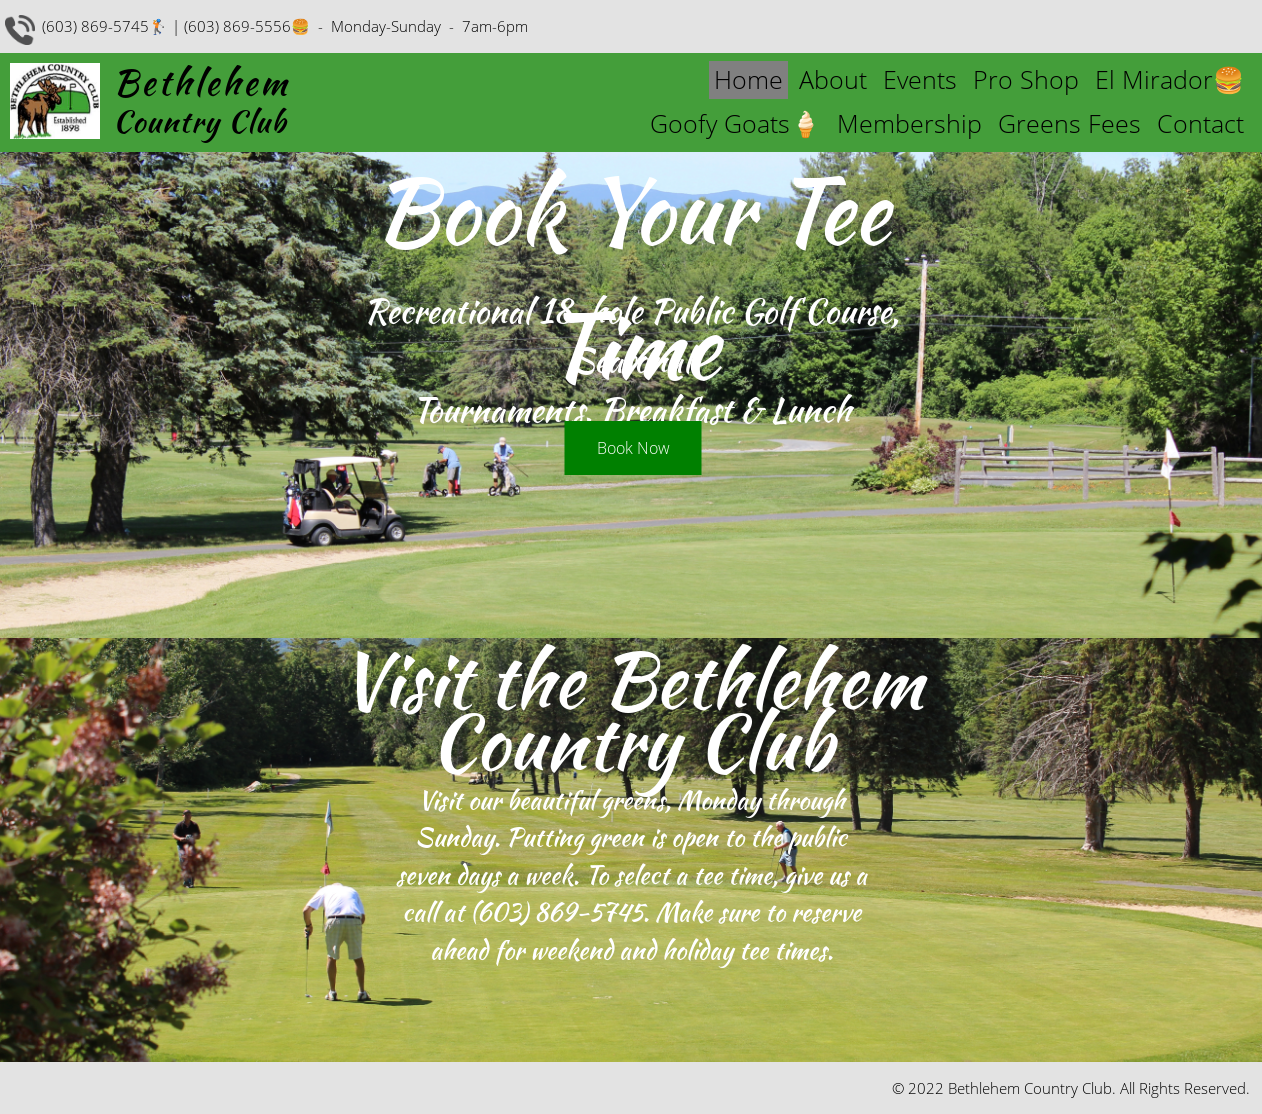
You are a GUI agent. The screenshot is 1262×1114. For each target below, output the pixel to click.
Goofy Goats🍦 (735, 123)
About (833, 79)
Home (748, 79)
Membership (909, 123)
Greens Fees (1069, 123)
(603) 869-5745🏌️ (105, 26)
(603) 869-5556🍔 (247, 26)
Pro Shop (1026, 79)
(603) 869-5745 (556, 912)
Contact (1200, 123)
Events (920, 79)
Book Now (633, 448)
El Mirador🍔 (1169, 79)
